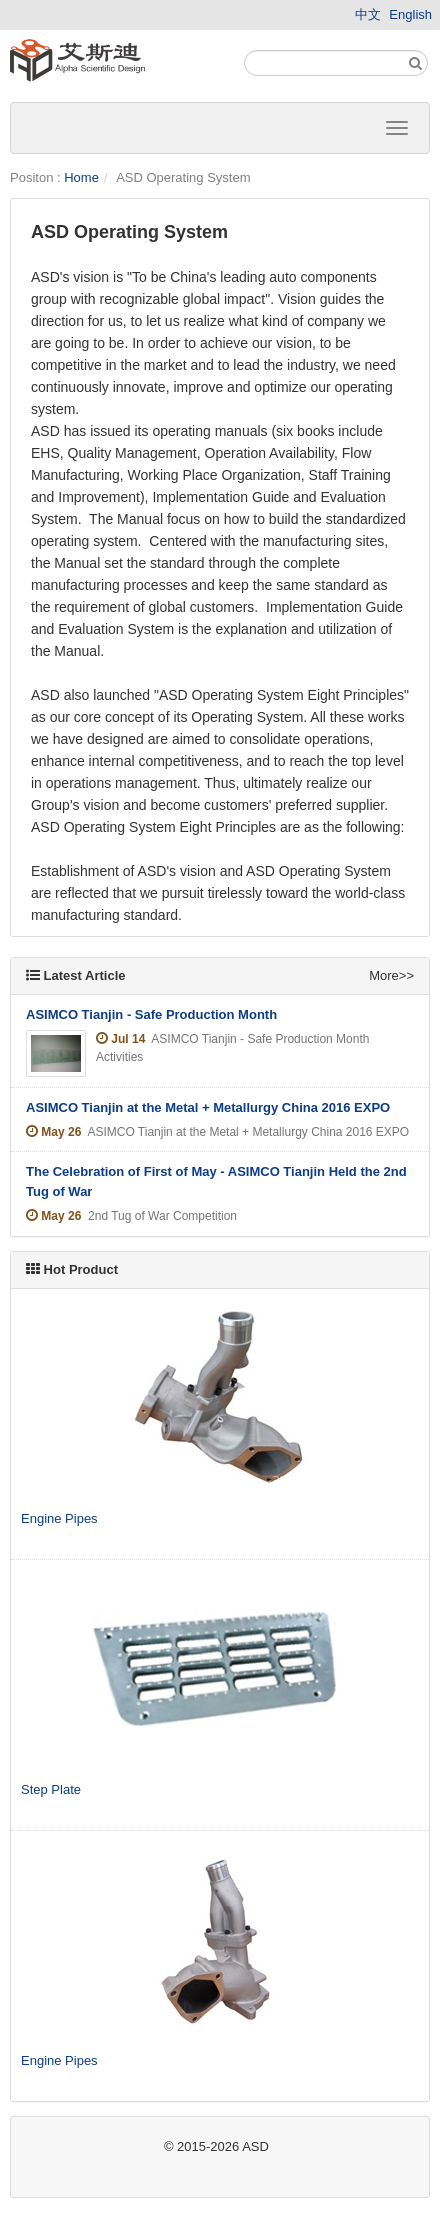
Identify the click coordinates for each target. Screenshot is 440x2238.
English (410, 14)
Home (81, 177)
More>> (391, 975)
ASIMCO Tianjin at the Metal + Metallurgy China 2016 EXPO (208, 1107)
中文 (368, 14)
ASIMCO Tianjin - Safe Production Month (151, 1014)
